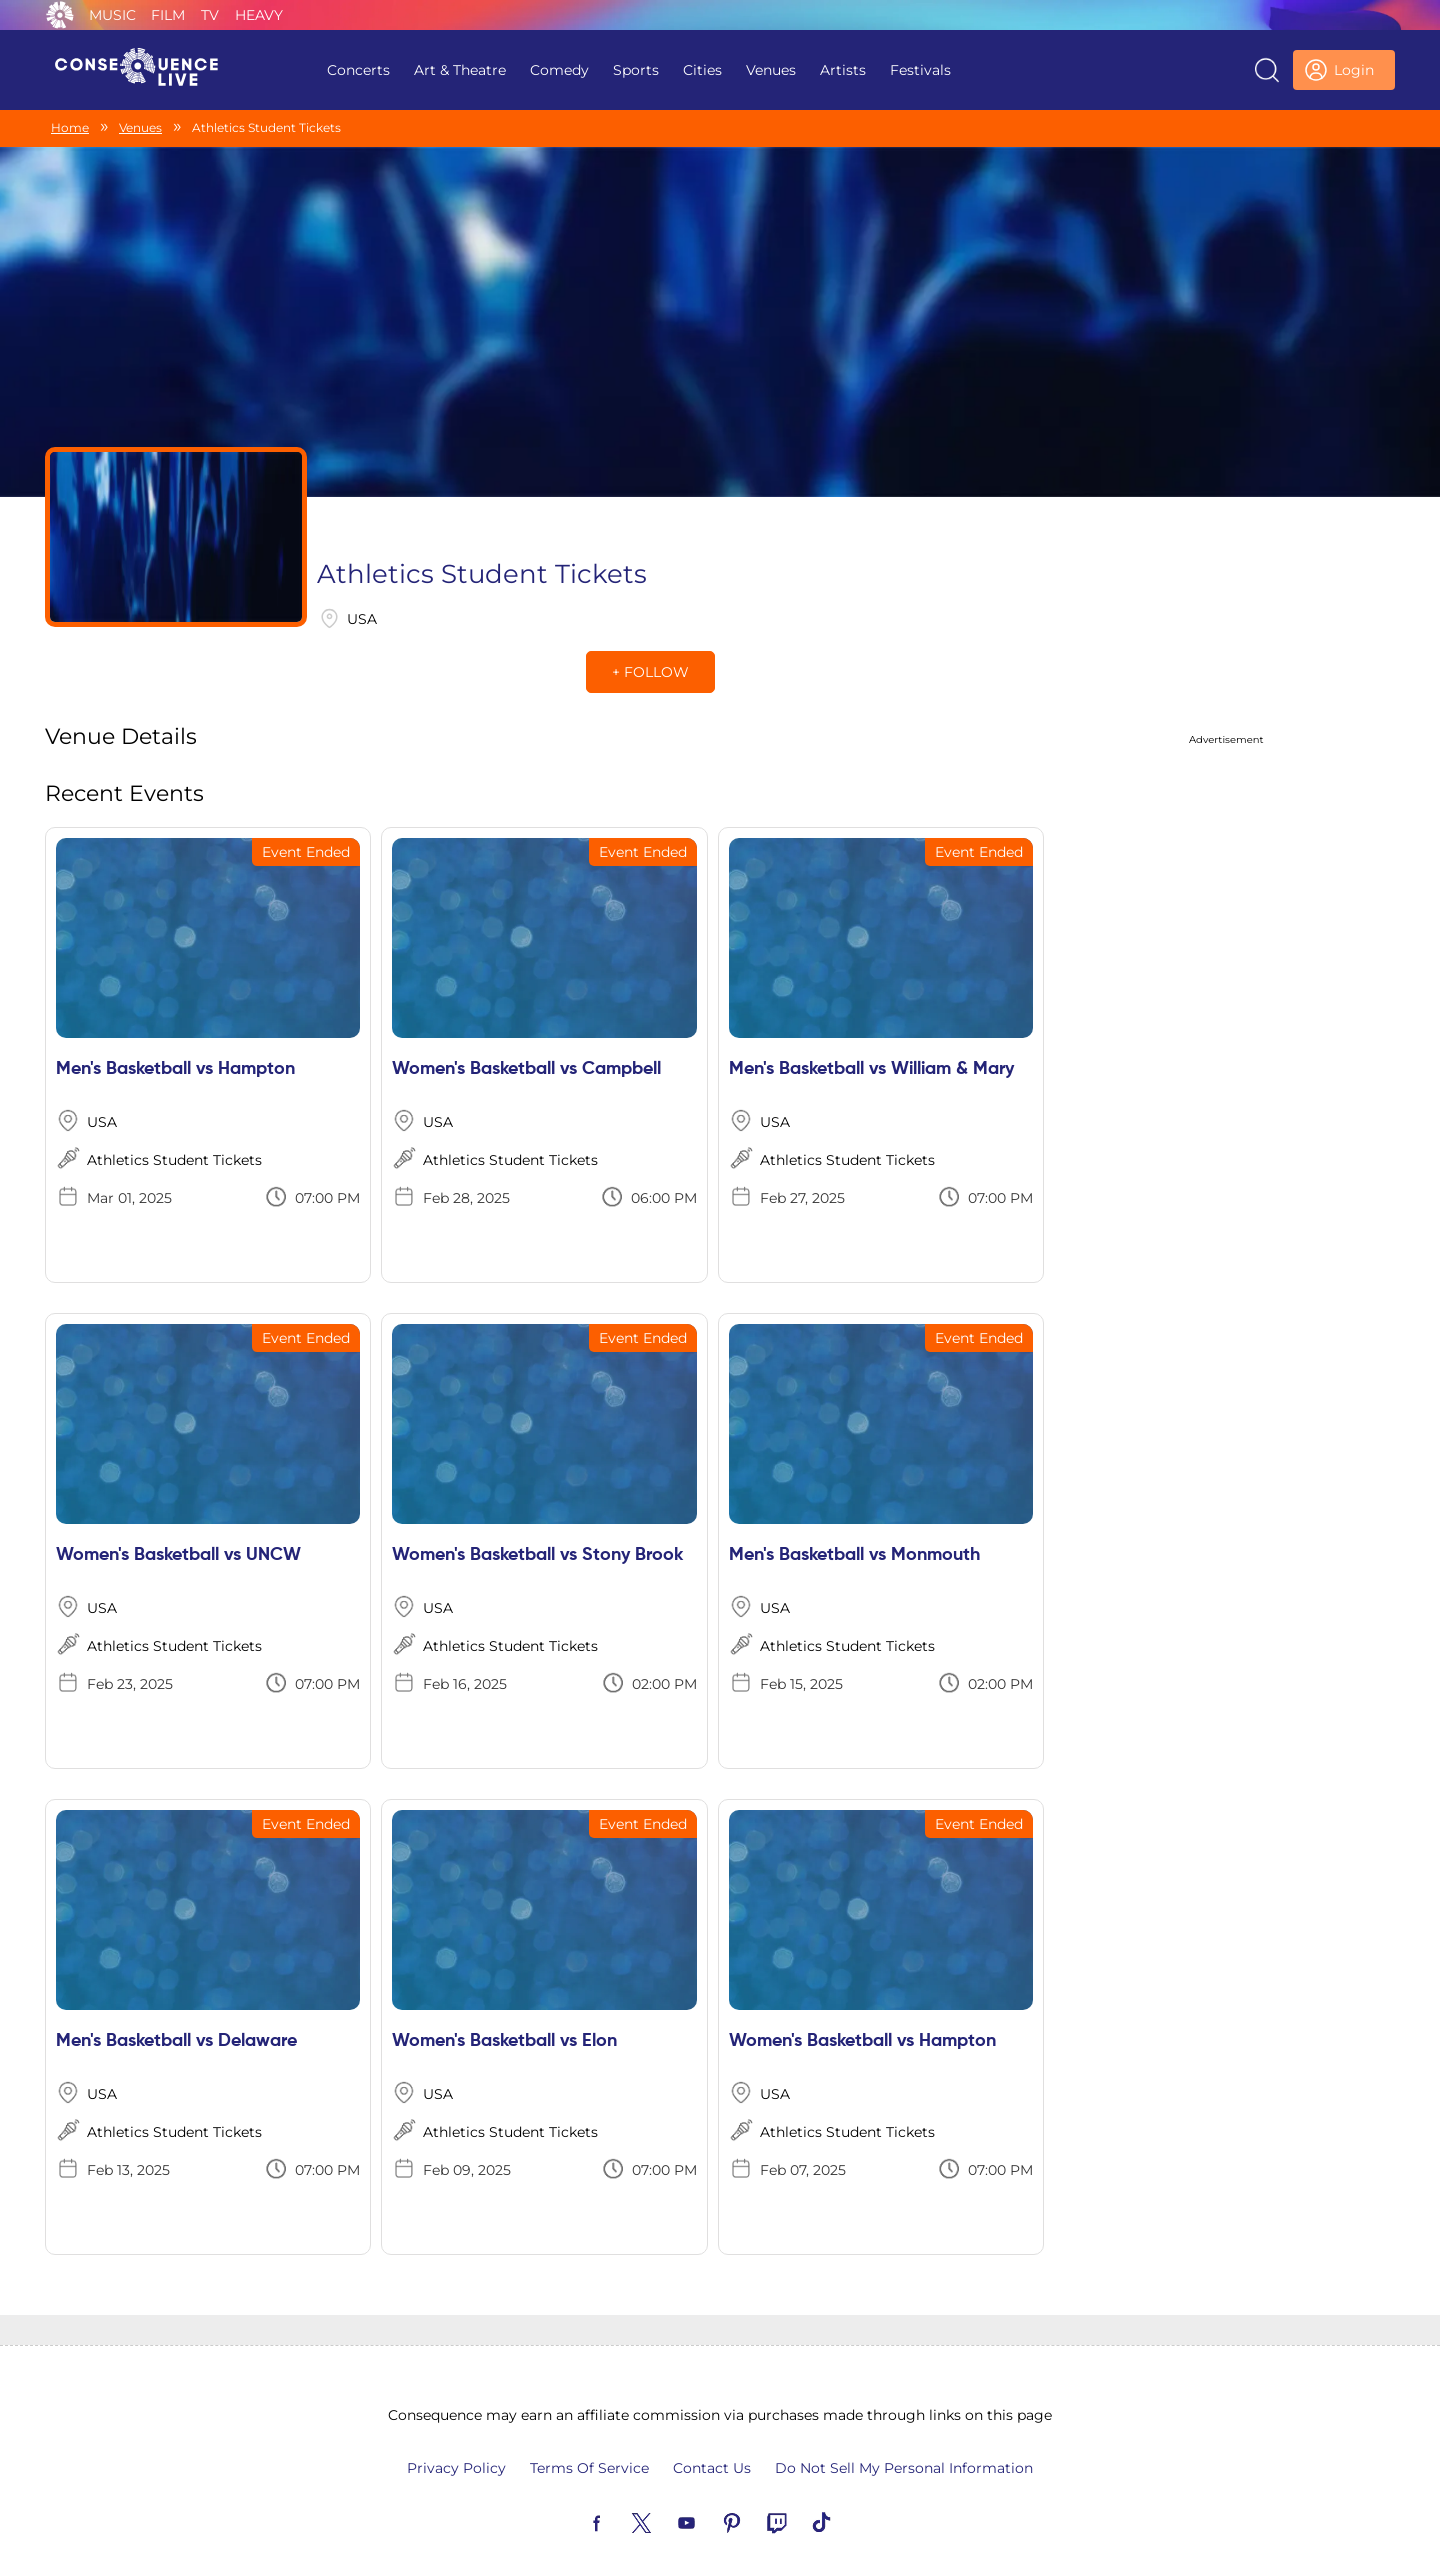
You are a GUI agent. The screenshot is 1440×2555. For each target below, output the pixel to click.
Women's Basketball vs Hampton (862, 1999)
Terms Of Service (589, 2426)
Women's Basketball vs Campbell (526, 1027)
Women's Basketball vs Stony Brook (537, 1513)
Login (1354, 70)
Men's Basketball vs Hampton (175, 1027)
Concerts (358, 70)
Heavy (259, 15)
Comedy (559, 70)
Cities (702, 70)
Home (70, 127)
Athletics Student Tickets (174, 1118)
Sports (636, 70)
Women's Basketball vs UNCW (178, 1513)
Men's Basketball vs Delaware (176, 1999)
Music (112, 15)
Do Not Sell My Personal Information (904, 2426)
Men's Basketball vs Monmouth (854, 1513)
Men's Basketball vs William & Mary (871, 1027)
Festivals (920, 70)
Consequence (60, 15)
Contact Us (712, 2426)
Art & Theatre (460, 70)
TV (210, 15)
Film (168, 15)
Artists (843, 70)
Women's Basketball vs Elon (504, 1999)
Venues (771, 70)
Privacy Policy (456, 2426)
